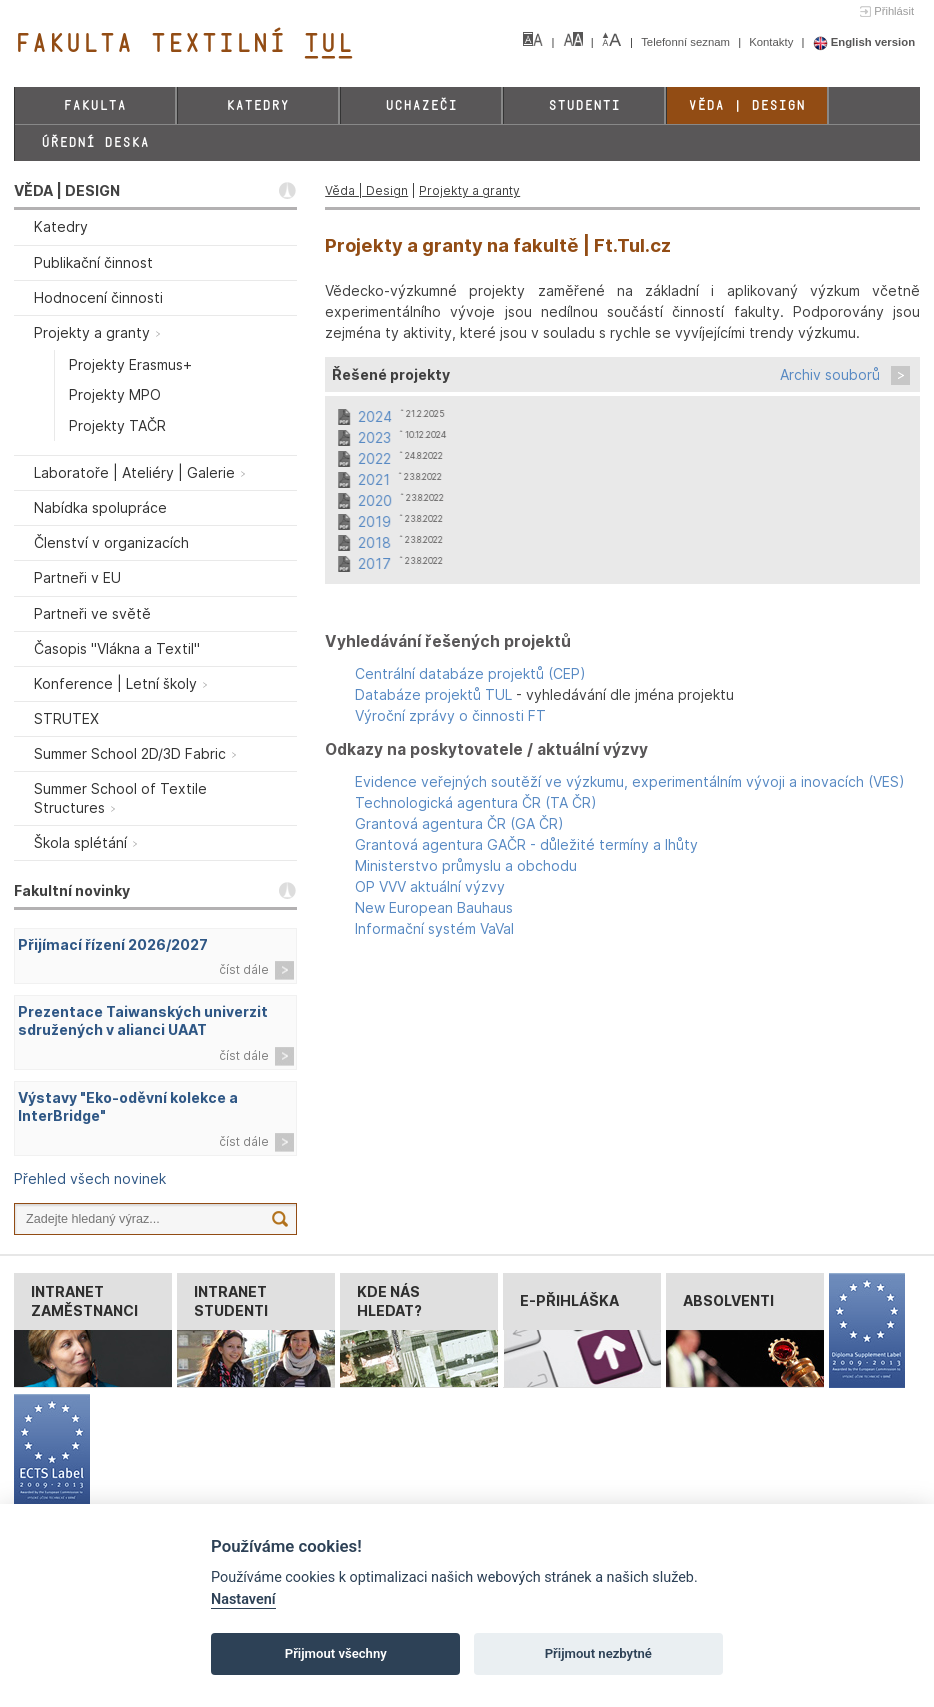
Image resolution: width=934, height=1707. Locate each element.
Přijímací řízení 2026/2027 (113, 944)
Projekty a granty (469, 190)
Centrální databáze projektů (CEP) (470, 673)
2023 (374, 437)
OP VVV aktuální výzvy (430, 886)
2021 (374, 479)
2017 (374, 563)
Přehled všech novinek (90, 1178)
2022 (374, 458)
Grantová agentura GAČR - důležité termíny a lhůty (526, 844)
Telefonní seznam (687, 42)
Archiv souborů (830, 374)
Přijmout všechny (336, 1653)
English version (864, 42)
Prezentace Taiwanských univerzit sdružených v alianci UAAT (143, 1021)
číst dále (244, 969)
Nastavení (243, 1599)
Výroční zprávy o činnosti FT (450, 715)
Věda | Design (746, 105)
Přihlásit (894, 11)
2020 (375, 500)
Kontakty (772, 42)
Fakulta (94, 105)
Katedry (257, 105)
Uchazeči (421, 105)
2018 (374, 542)
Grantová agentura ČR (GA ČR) (459, 823)
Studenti (584, 105)
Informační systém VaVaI (434, 928)
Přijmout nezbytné (598, 1653)
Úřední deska (95, 142)
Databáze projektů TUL (433, 694)
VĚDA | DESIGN (67, 190)
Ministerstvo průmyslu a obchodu (466, 865)
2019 (374, 521)
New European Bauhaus (434, 907)
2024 (375, 416)
